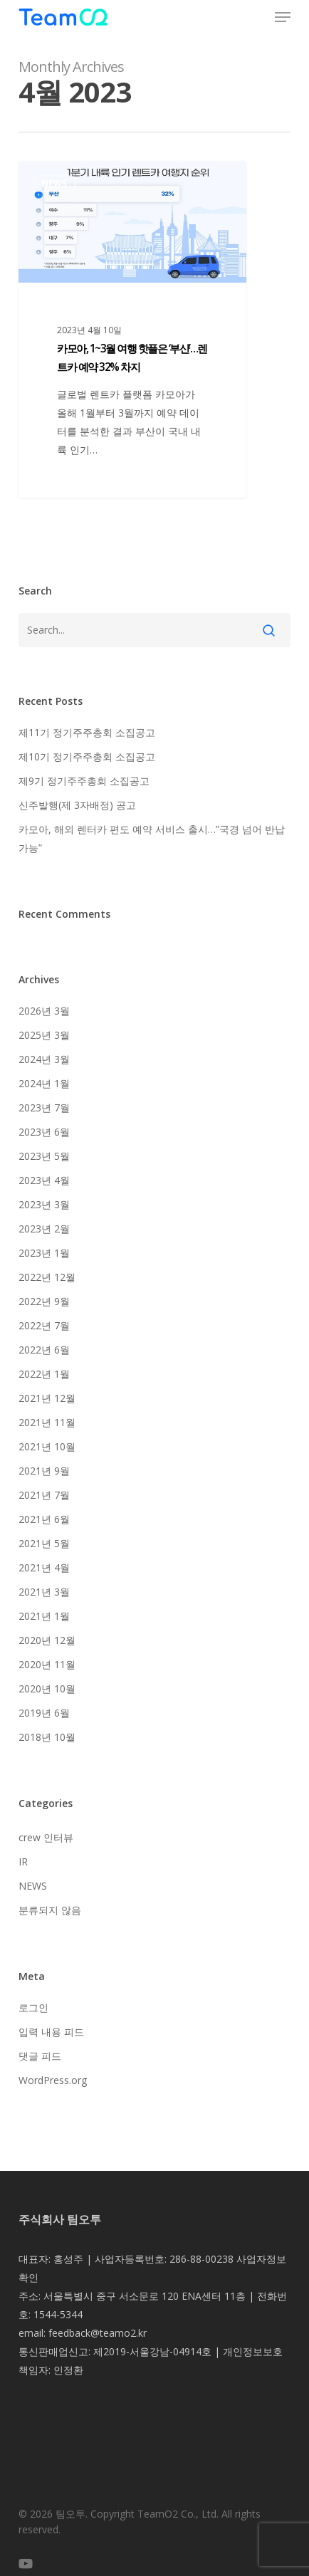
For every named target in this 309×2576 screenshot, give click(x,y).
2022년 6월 (44, 1349)
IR (23, 1861)
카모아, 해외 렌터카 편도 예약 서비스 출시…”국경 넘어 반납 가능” (152, 838)
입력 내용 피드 (51, 2031)
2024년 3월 (44, 1059)
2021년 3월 (44, 1591)
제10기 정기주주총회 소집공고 (87, 756)
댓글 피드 (40, 2056)
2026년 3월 (44, 1010)
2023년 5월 (44, 1156)
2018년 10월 (47, 1737)
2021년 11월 (47, 1422)
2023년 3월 (44, 1204)
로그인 (33, 2007)
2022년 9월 (44, 1301)
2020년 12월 (47, 1640)
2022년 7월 (44, 1325)
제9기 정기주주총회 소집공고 (84, 780)
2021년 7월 (44, 1495)
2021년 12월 (47, 1398)
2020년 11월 (47, 1664)
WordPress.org (53, 2080)
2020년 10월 (47, 1688)
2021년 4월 (44, 1567)
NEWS (54, 183)
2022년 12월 (47, 1277)
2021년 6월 (44, 1519)
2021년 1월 (44, 1616)
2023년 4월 (44, 1180)
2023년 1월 (44, 1253)
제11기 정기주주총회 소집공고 (87, 732)
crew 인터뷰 (46, 1837)
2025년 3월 (44, 1035)
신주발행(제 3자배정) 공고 (77, 805)
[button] (282, 17)
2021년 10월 (47, 1446)
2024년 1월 (44, 1083)
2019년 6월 (44, 1712)
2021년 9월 (44, 1470)
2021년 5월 (44, 1543)
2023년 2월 (44, 1228)
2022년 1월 (44, 1374)
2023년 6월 (44, 1131)
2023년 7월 (44, 1107)
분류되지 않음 (50, 1910)
